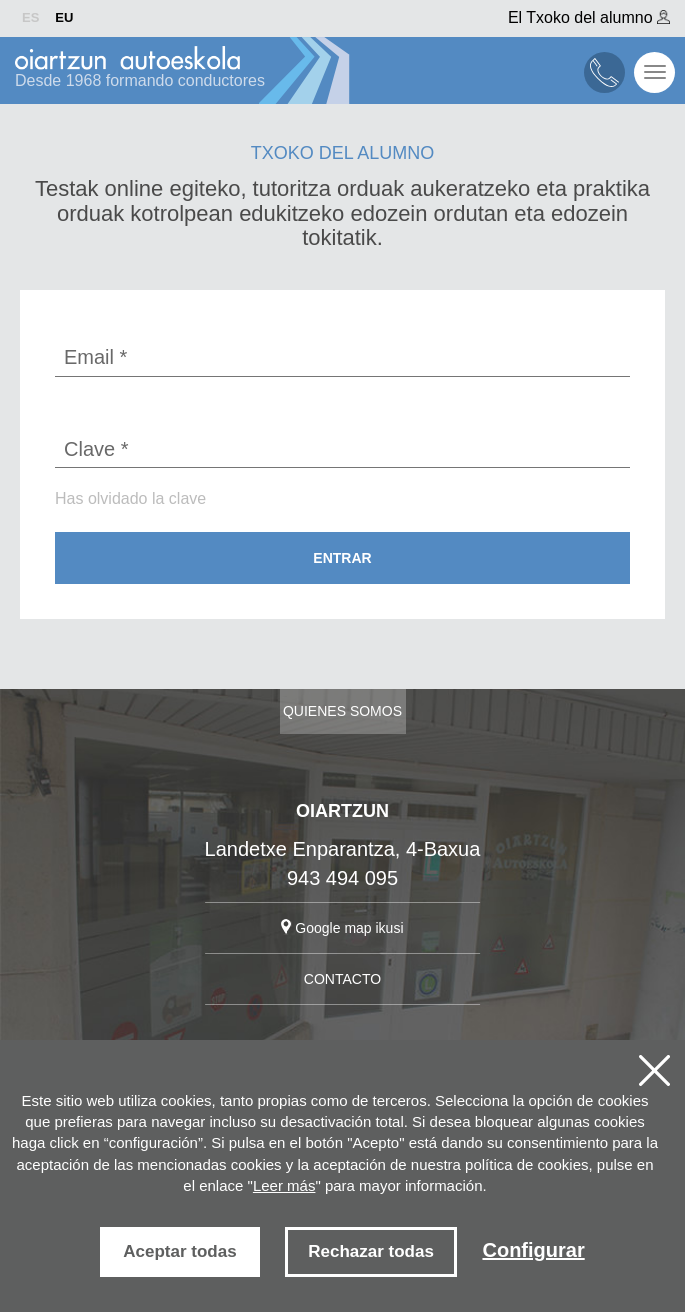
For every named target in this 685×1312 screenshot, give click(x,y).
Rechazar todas (371, 1251)
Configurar (533, 1250)
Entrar (342, 558)
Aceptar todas (179, 1251)
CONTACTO (342, 979)
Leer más (284, 1185)
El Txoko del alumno (589, 17)
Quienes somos (342, 711)
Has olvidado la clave (130, 498)
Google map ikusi (342, 927)
